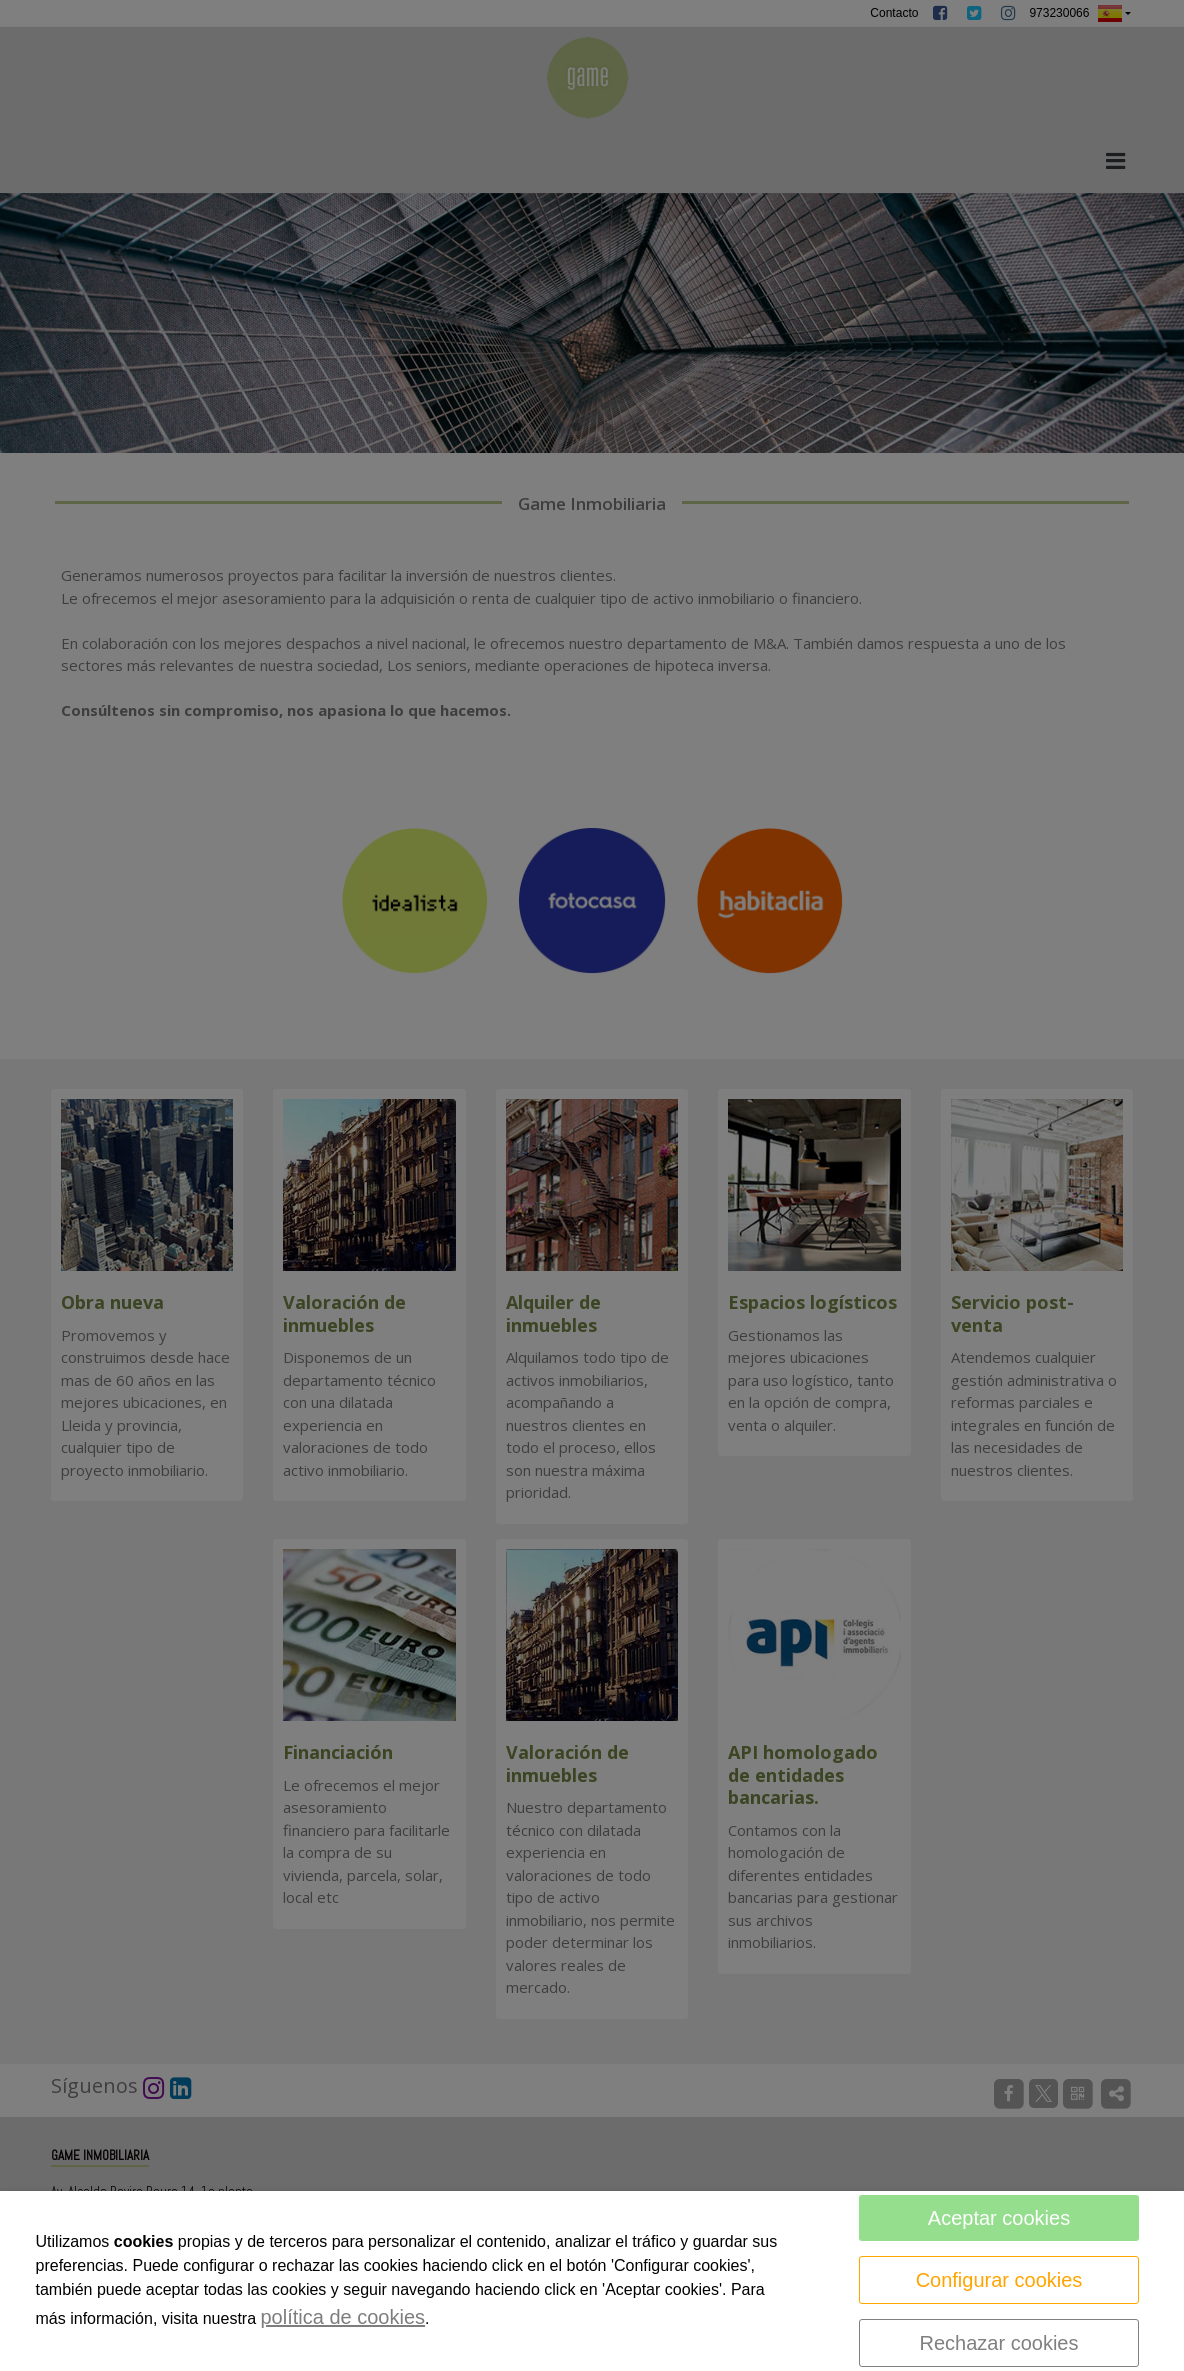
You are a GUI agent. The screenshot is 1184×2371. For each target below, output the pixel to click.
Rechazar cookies (999, 2343)
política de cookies (343, 2317)
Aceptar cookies (999, 2218)
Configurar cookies (999, 2280)
